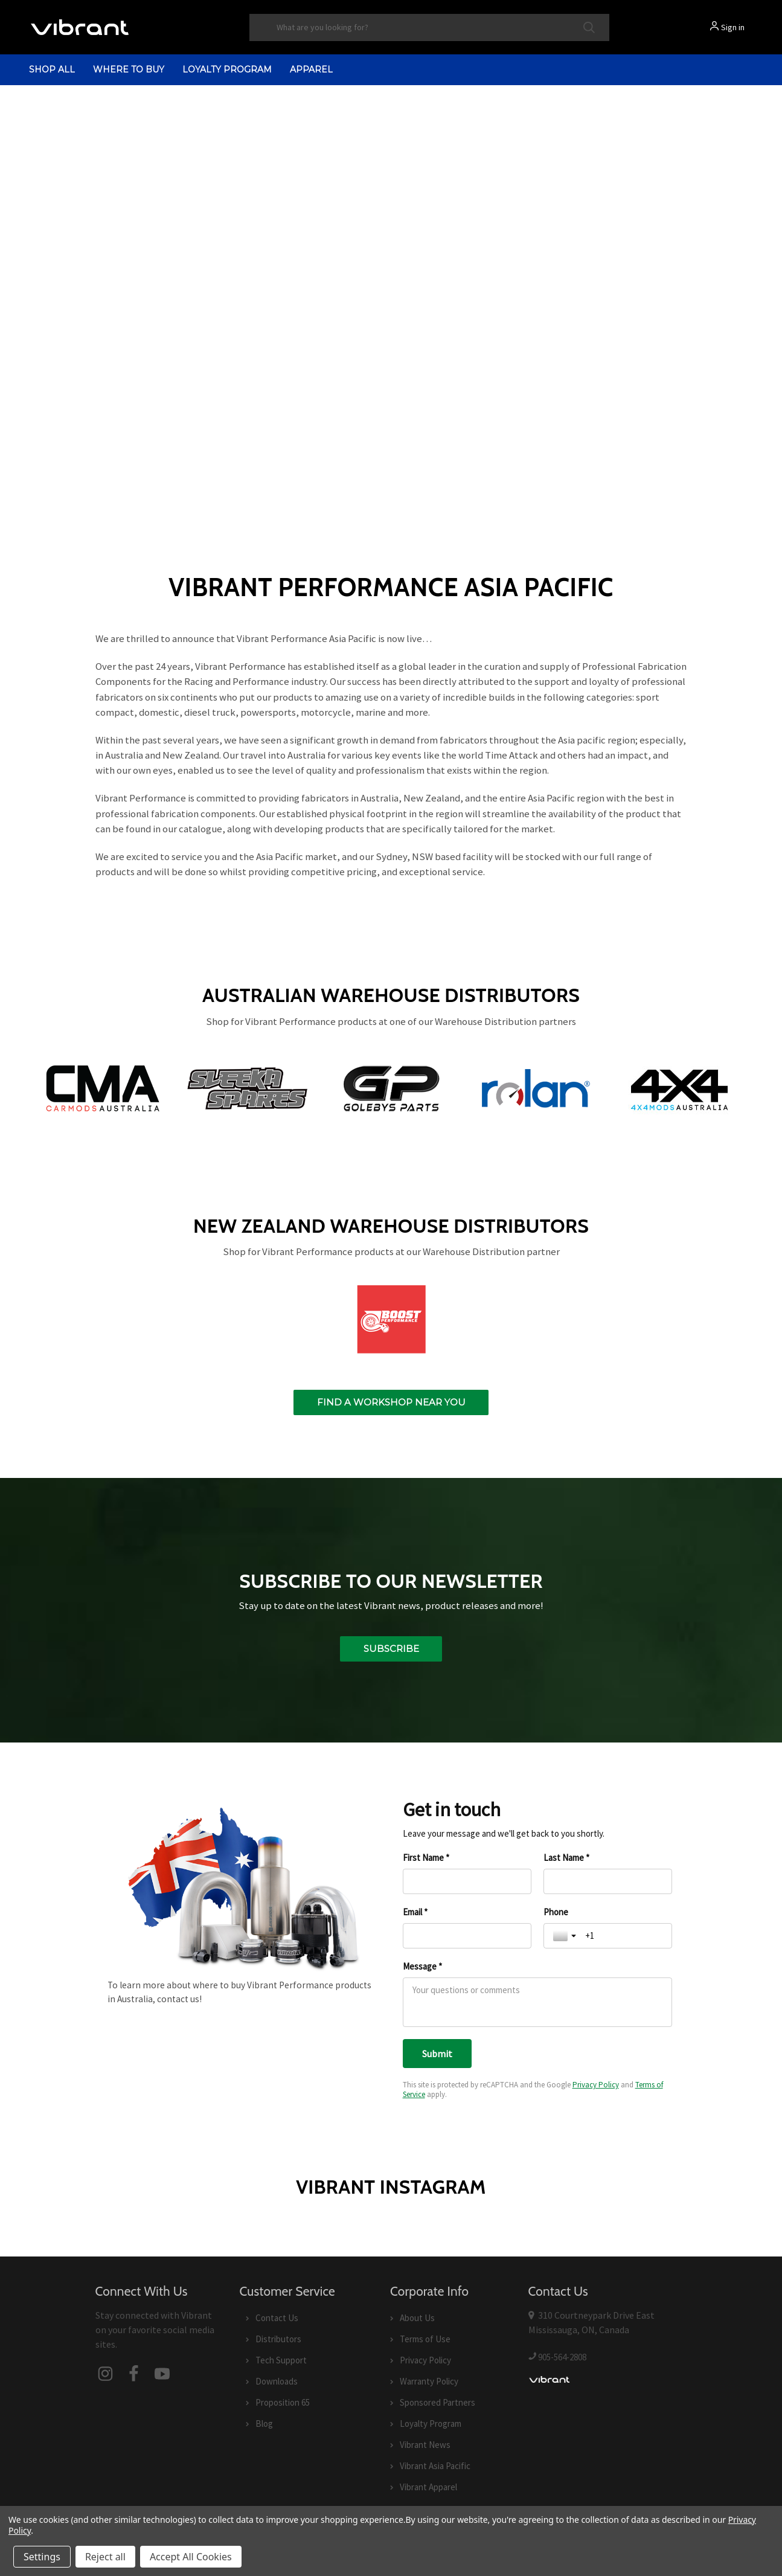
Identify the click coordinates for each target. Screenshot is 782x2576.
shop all (52, 69)
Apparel (311, 69)
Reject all (105, 2556)
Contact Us (276, 2318)
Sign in (733, 27)
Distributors (278, 2339)
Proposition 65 (282, 2402)
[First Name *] (467, 1881)
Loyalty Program (227, 69)
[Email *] (467, 1936)
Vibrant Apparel (428, 2487)
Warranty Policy (429, 2381)
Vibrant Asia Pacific (435, 2466)
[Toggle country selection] (565, 1936)
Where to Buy (128, 69)
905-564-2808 (562, 2356)
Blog (264, 2423)
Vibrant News (425, 2444)
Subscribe (391, 1648)
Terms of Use (425, 2339)
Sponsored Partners (437, 2402)
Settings (42, 2556)
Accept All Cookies (191, 2556)
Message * (422, 1966)
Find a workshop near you (391, 1402)
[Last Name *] (607, 1881)
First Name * (426, 1857)
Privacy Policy (595, 2085)
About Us (417, 2318)
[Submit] (437, 2053)
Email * (415, 1912)
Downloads (276, 2381)
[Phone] (623, 1936)
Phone (555, 1912)
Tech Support (281, 2360)
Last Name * (566, 1857)
